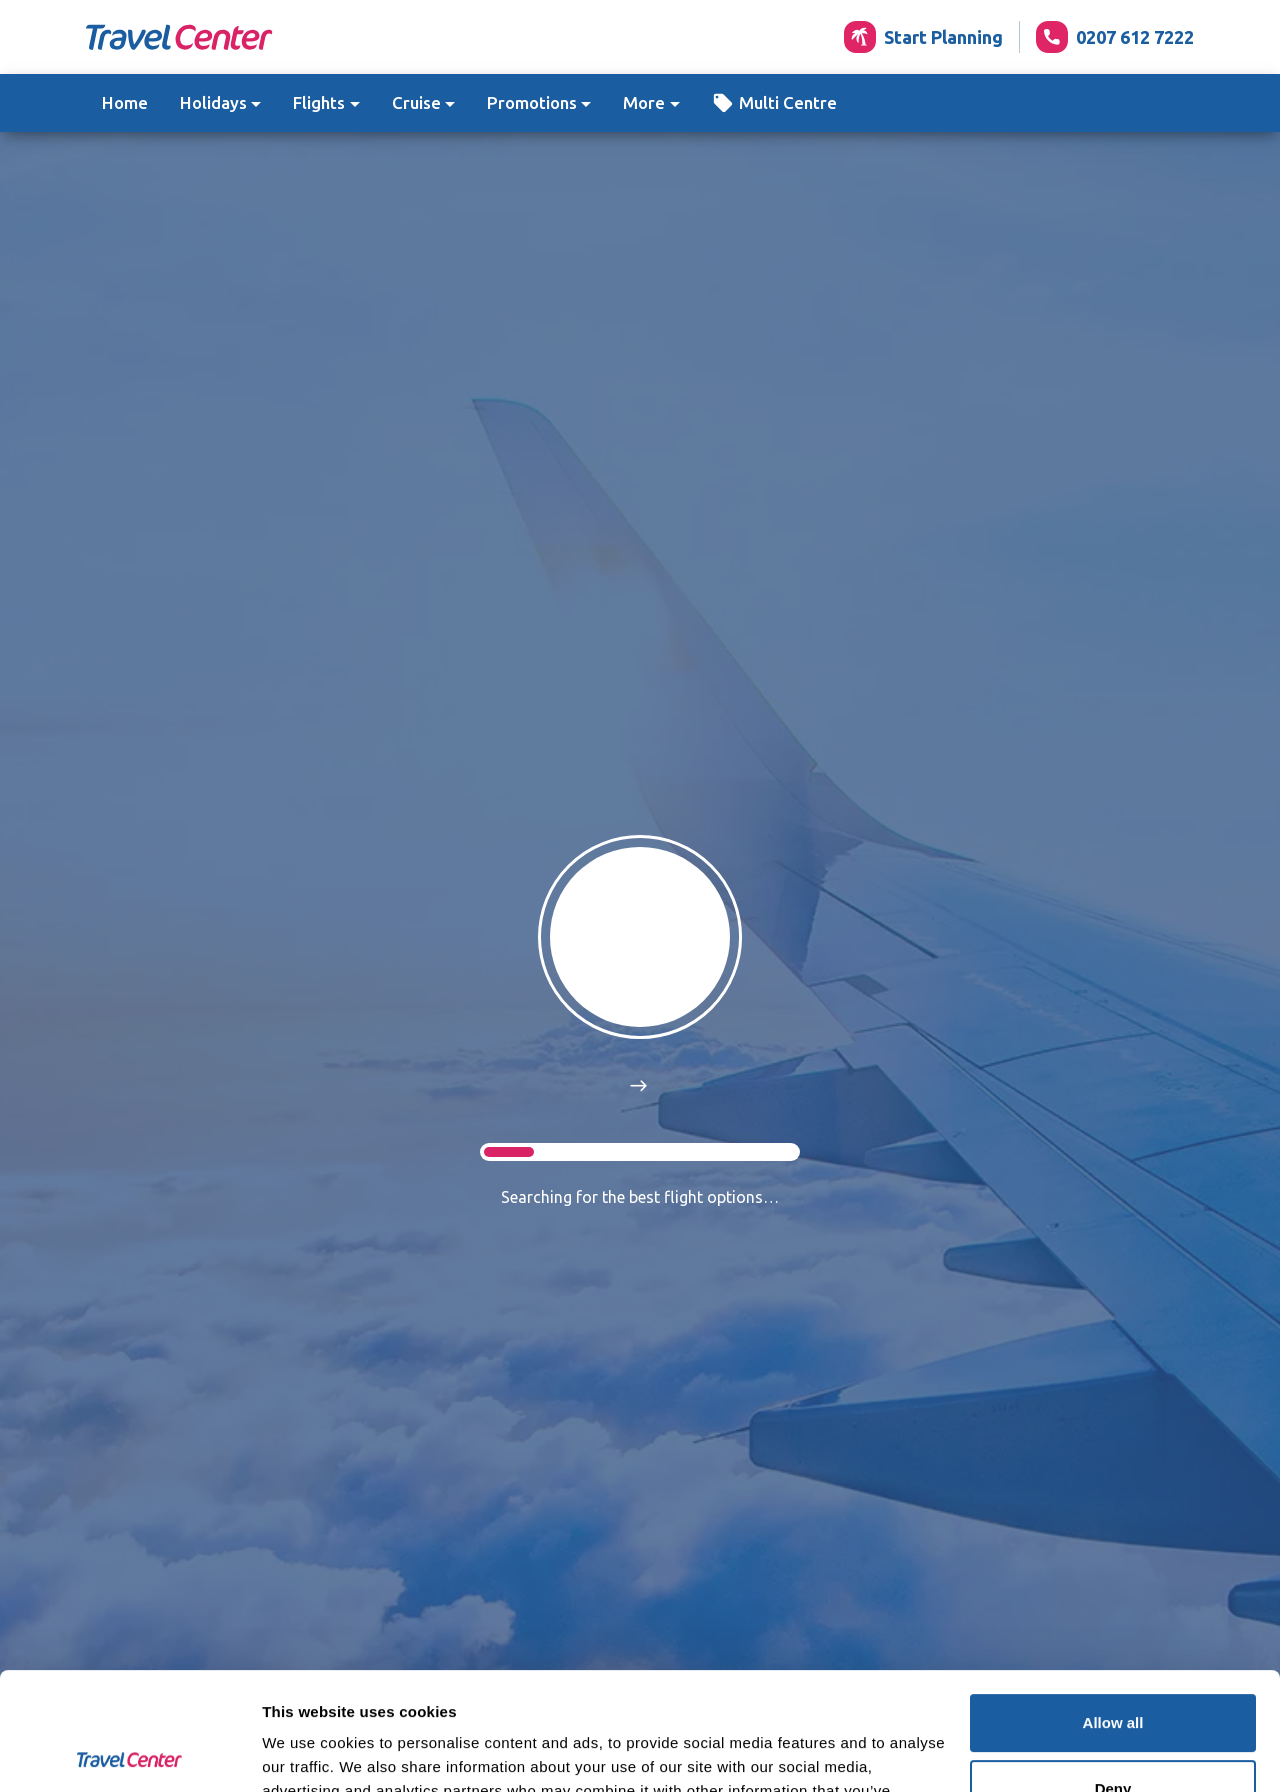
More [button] (644, 102)
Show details (308, 1752)
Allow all (1113, 1605)
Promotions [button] (532, 102)
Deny (1113, 1670)
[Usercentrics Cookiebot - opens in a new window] (129, 1753)
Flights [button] (319, 102)
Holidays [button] (213, 102)
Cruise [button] (416, 102)
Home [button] (125, 102)
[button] (774, 103)
